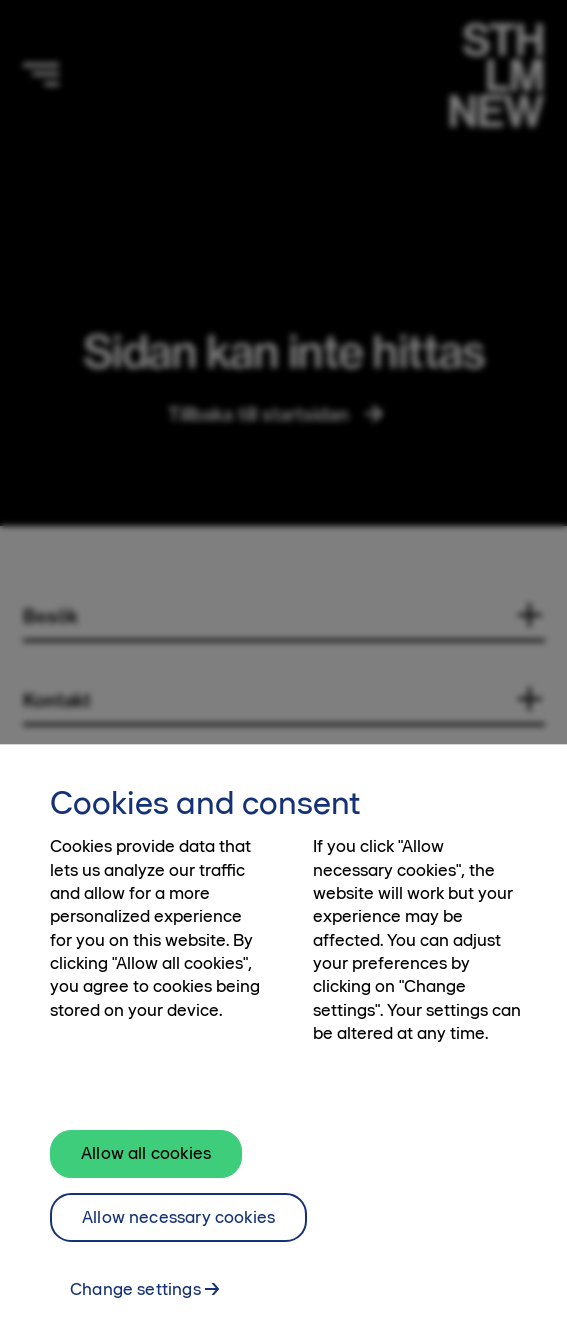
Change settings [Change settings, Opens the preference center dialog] (135, 1307)
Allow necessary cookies (178, 1234)
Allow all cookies (146, 1171)
